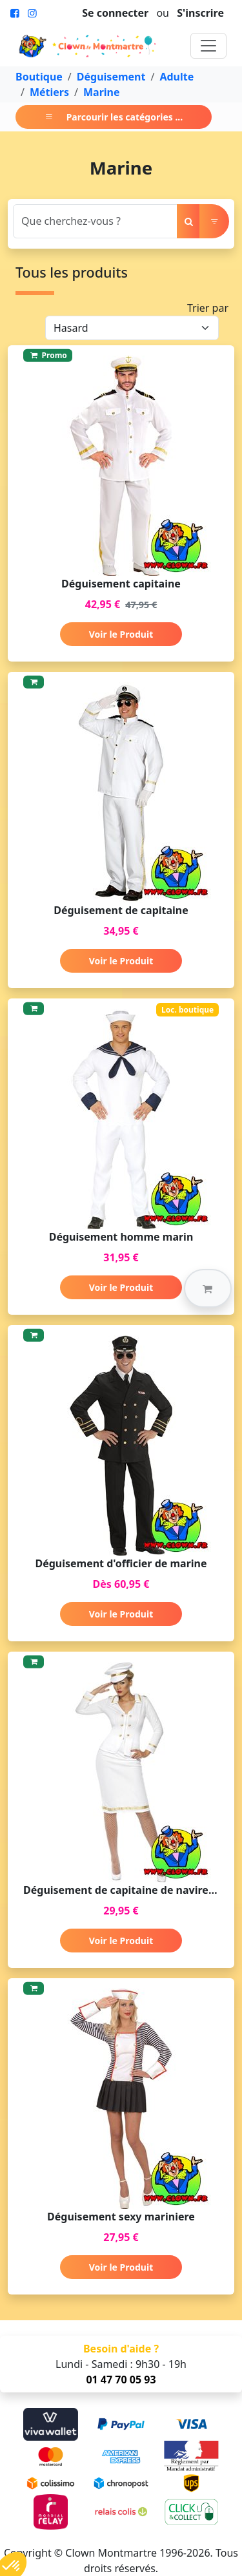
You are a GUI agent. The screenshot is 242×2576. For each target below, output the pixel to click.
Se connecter (115, 13)
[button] (208, 1288)
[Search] (95, 221)
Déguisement (111, 77)
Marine (101, 92)
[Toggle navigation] (208, 46)
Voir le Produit (121, 634)
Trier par (207, 308)
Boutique (39, 77)
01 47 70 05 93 (121, 2379)
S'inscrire (200, 13)
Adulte (176, 77)
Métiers (49, 92)
